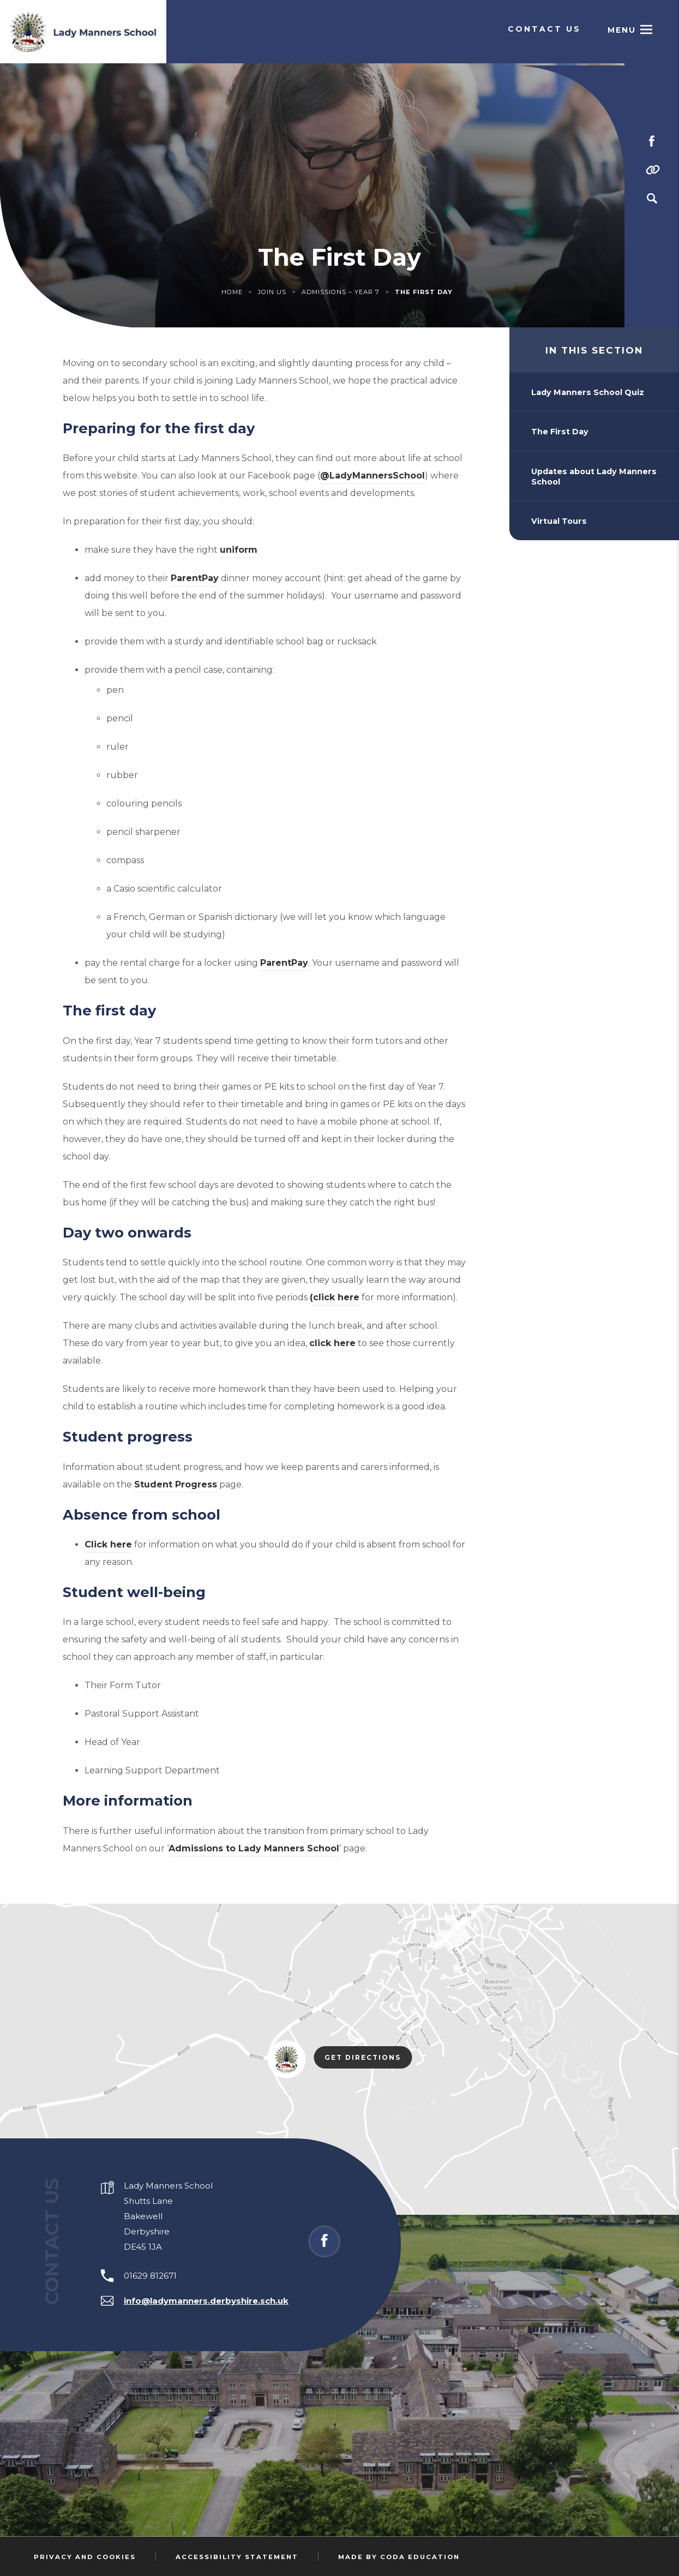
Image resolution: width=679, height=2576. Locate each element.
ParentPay (195, 578)
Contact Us (544, 31)
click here (332, 1343)
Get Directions (368, 2058)
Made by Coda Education (399, 2557)
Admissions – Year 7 (341, 292)
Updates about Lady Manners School (594, 477)
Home (232, 292)
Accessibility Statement (237, 2557)
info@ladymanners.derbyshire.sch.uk (206, 2301)
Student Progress (175, 1484)
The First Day (559, 432)
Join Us (272, 292)
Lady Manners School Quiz (587, 392)
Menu (619, 31)
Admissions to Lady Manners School (254, 1848)
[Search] (652, 199)
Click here (108, 1544)
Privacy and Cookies (85, 2557)
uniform (238, 550)
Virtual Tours (559, 521)
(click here (334, 1297)
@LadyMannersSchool (372, 477)
